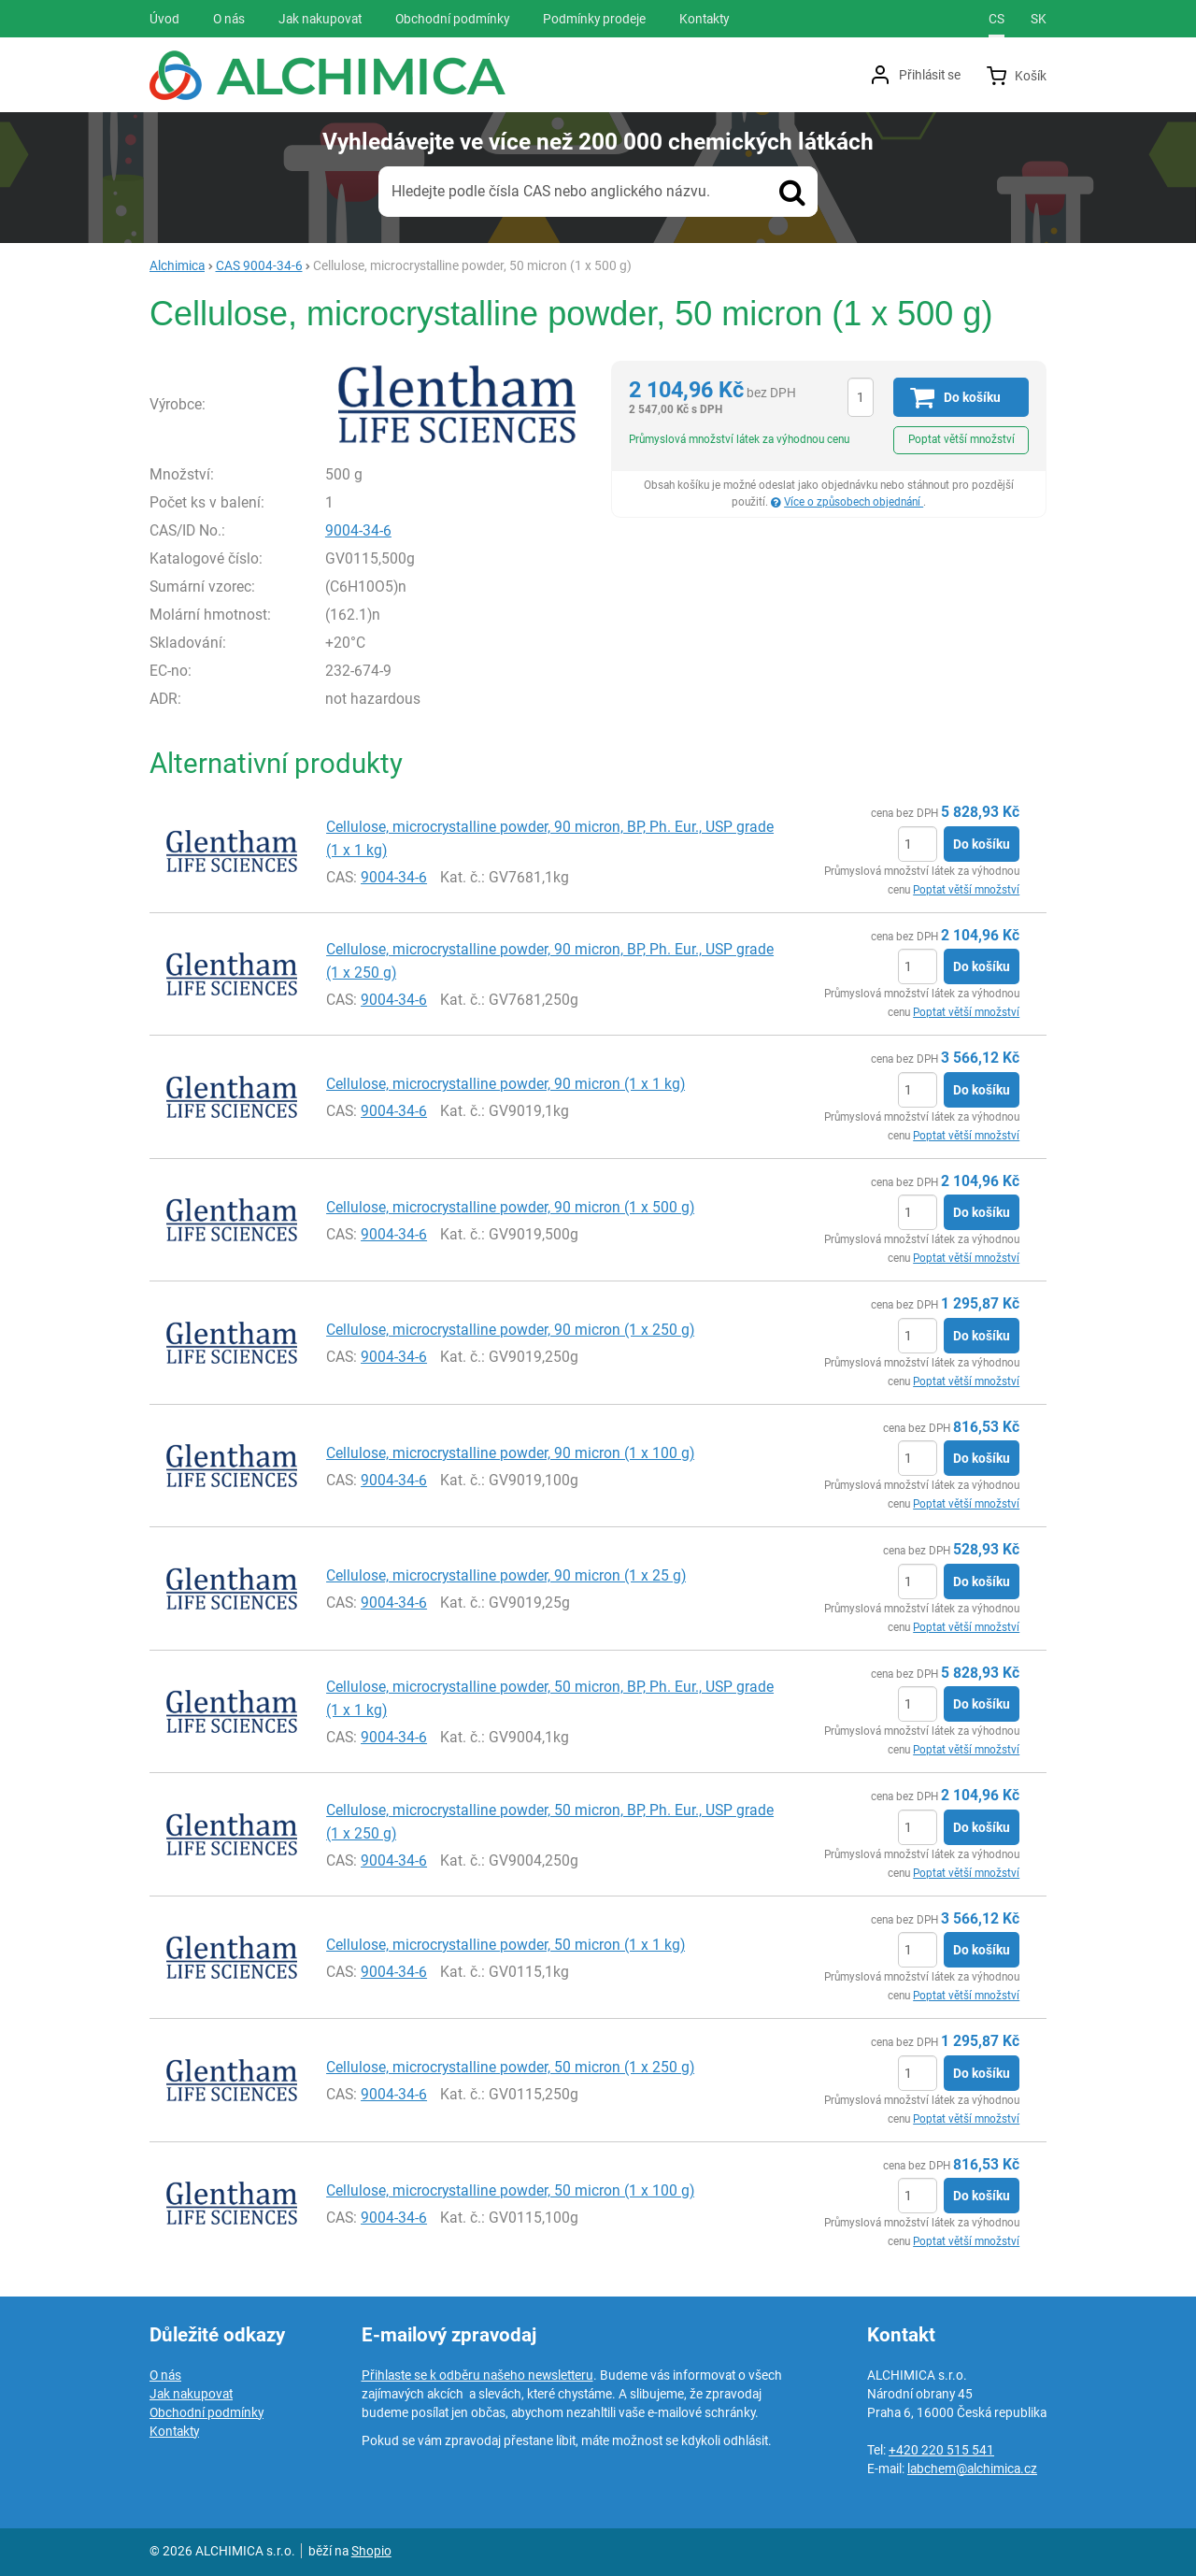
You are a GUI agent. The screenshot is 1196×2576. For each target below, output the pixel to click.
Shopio (371, 2550)
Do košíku (981, 844)
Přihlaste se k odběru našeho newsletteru (477, 2375)
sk (1038, 18)
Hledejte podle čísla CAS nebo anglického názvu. (551, 191)
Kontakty (174, 2431)
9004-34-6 (358, 530)
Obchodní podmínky (206, 2412)
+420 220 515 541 (941, 2449)
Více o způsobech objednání (853, 501)
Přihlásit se (930, 74)
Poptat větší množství (961, 439)
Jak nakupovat (191, 2393)
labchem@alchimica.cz (972, 2468)
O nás (165, 2375)
